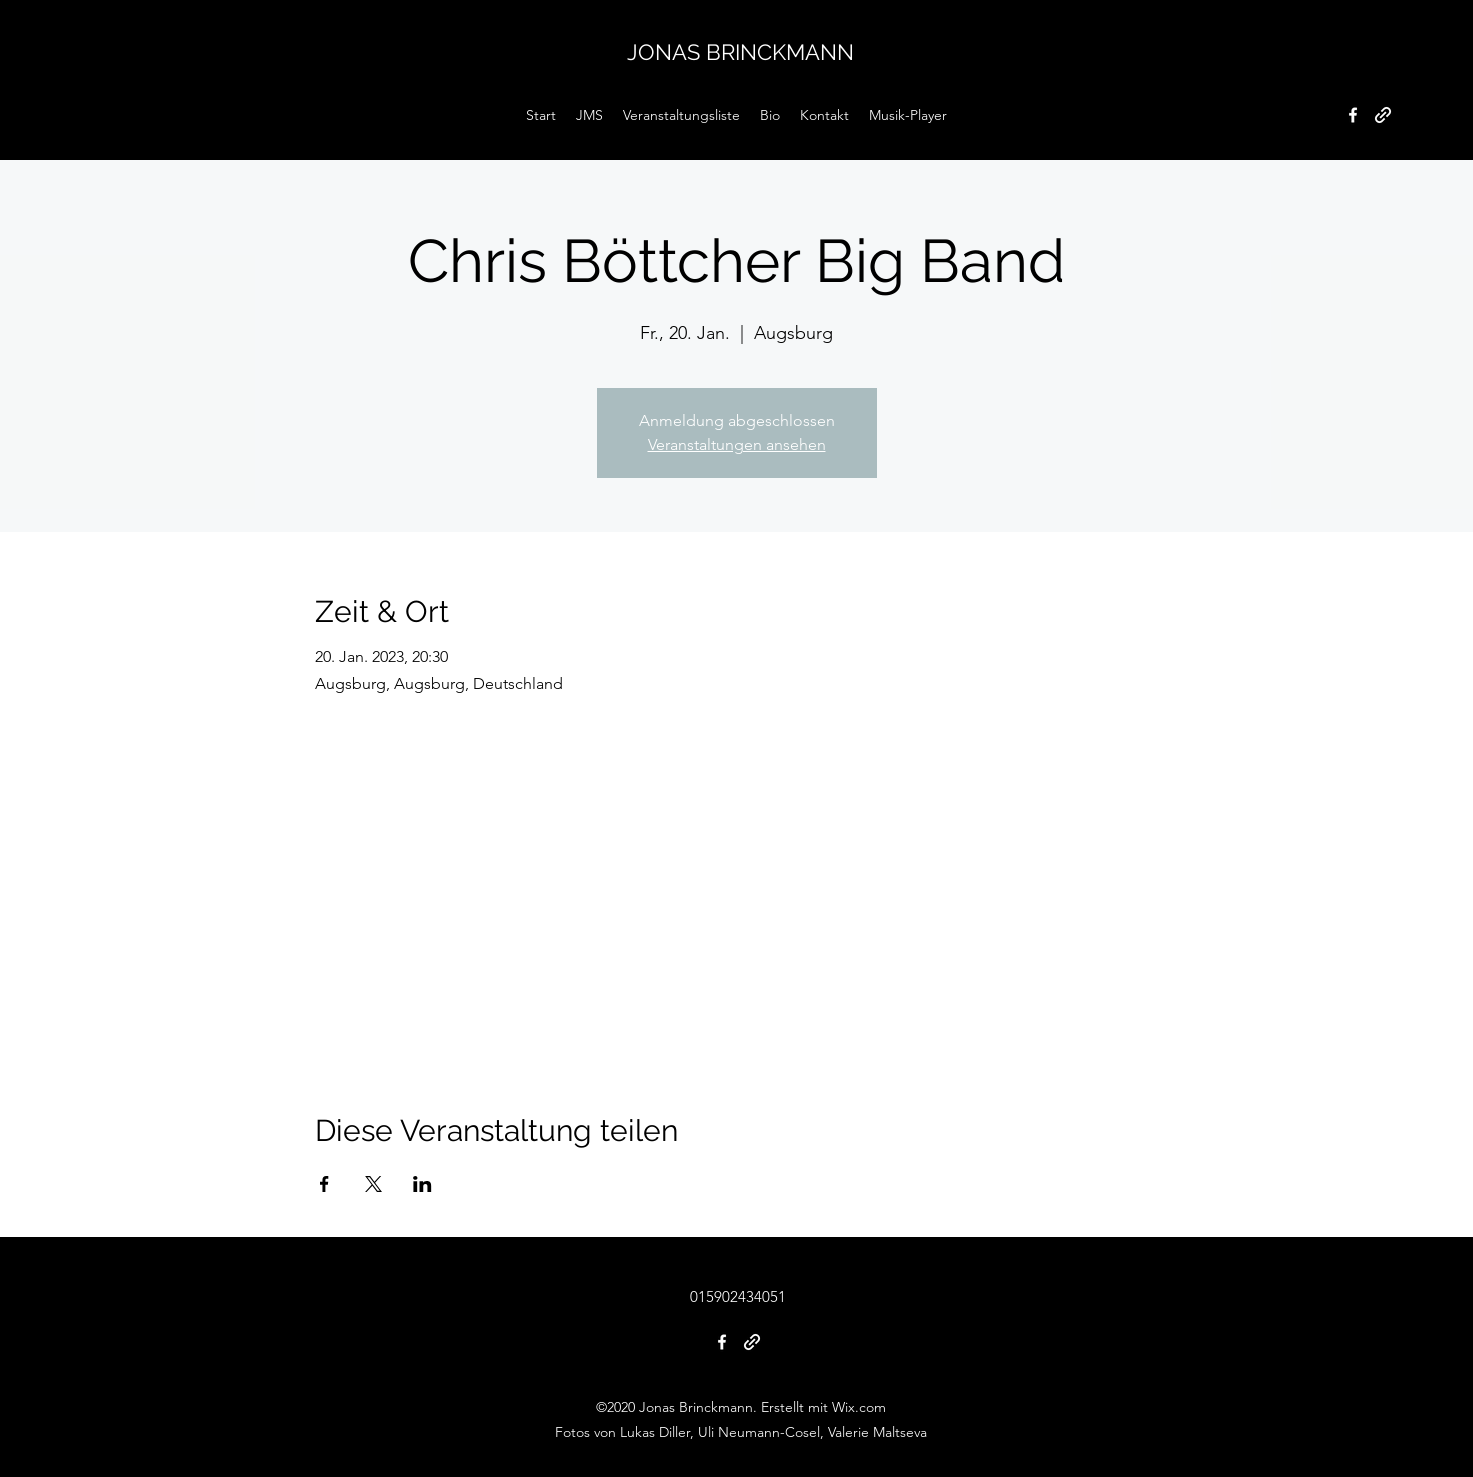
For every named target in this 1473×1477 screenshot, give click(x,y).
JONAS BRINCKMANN (740, 52)
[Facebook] (1353, 115)
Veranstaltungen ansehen (737, 444)
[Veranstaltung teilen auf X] (373, 1184)
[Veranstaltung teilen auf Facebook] (324, 1184)
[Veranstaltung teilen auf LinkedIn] (422, 1184)
